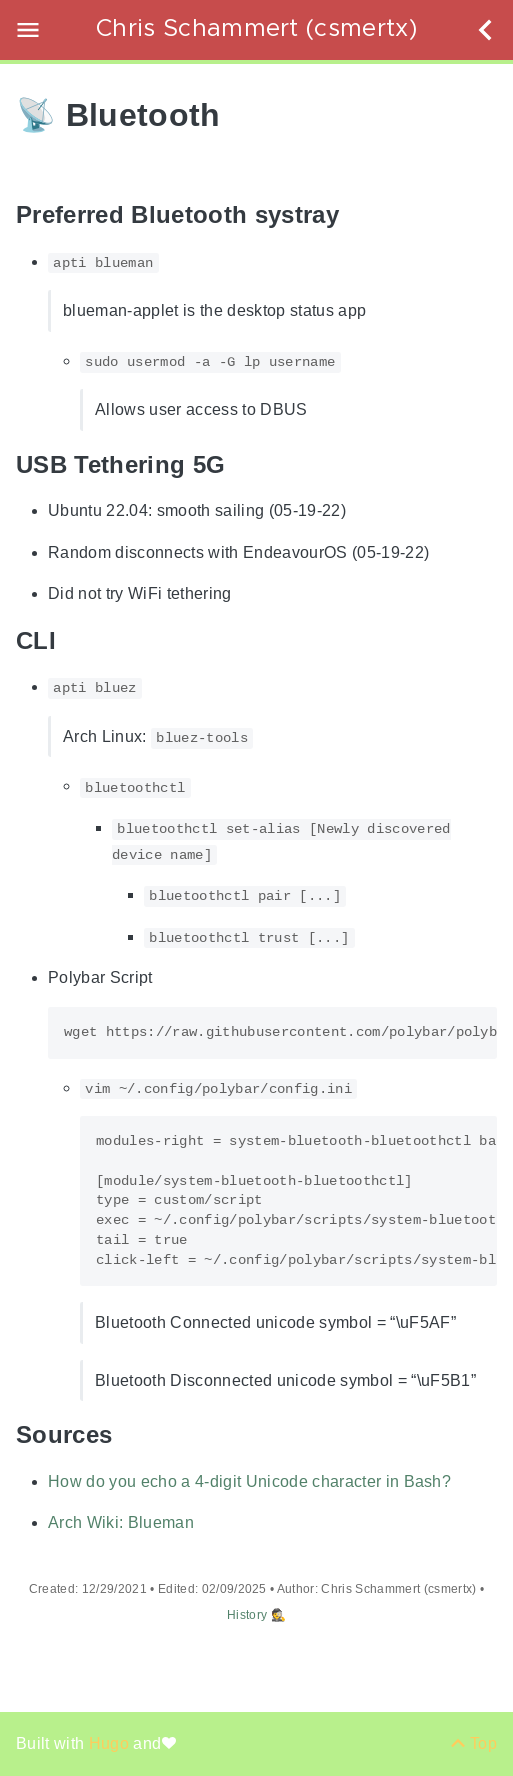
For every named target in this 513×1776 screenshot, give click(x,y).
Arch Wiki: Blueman (121, 1523)
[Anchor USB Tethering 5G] (240, 464)
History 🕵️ (256, 1615)
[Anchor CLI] (71, 640)
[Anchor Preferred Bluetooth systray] (354, 215)
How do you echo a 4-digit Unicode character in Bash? (249, 1481)
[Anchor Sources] (127, 1435)
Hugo (111, 1743)
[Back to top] (473, 1743)
